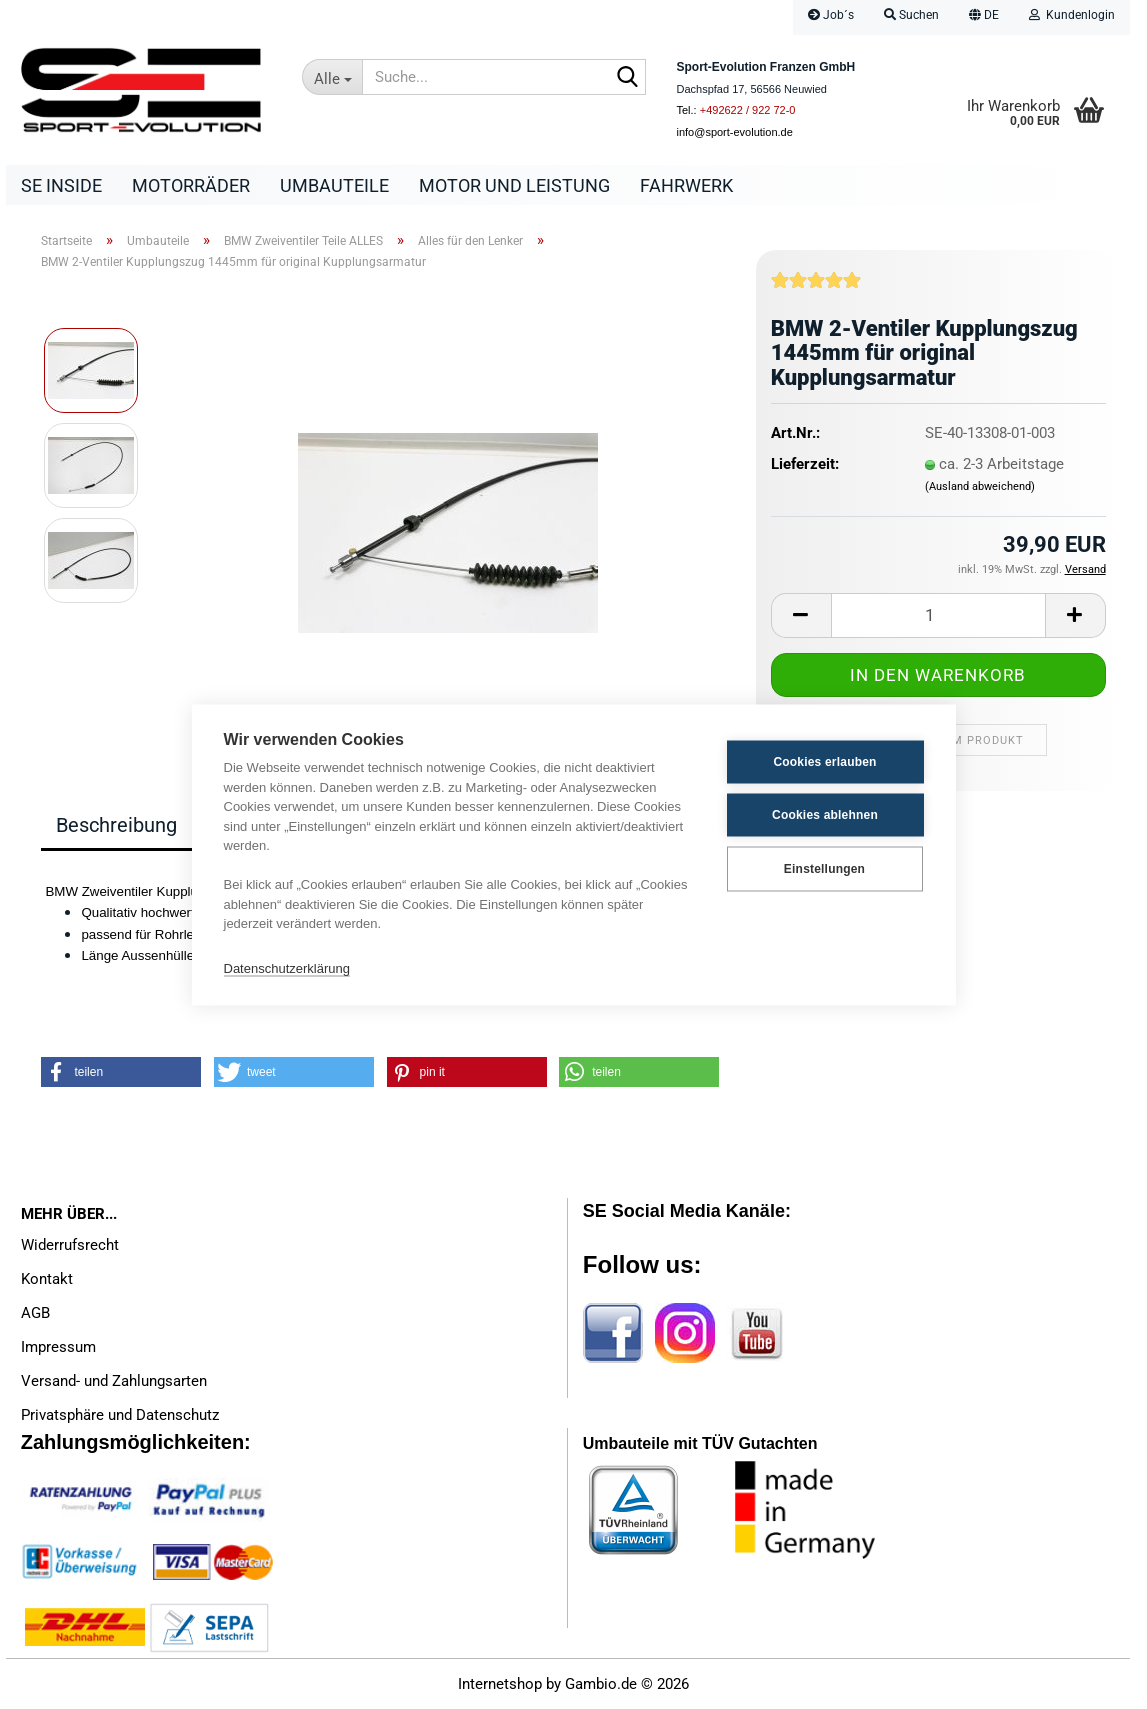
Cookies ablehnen (825, 815)
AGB (35, 1313)
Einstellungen (824, 869)
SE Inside (61, 185)
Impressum (58, 1347)
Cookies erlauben (824, 762)
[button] (984, 17)
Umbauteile (334, 185)
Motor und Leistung (514, 185)
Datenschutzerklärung (287, 968)
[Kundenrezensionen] (816, 288)
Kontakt (47, 1279)
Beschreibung (116, 825)
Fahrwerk (686, 185)
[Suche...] (332, 77)
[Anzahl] (938, 615)
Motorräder (191, 185)
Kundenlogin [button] (1072, 15)
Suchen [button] (911, 15)
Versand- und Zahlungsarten (114, 1381)
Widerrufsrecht (70, 1245)
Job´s (831, 15)
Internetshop (500, 1684)
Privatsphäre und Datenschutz (120, 1415)
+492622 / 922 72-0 (748, 110)
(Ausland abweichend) (980, 486)
